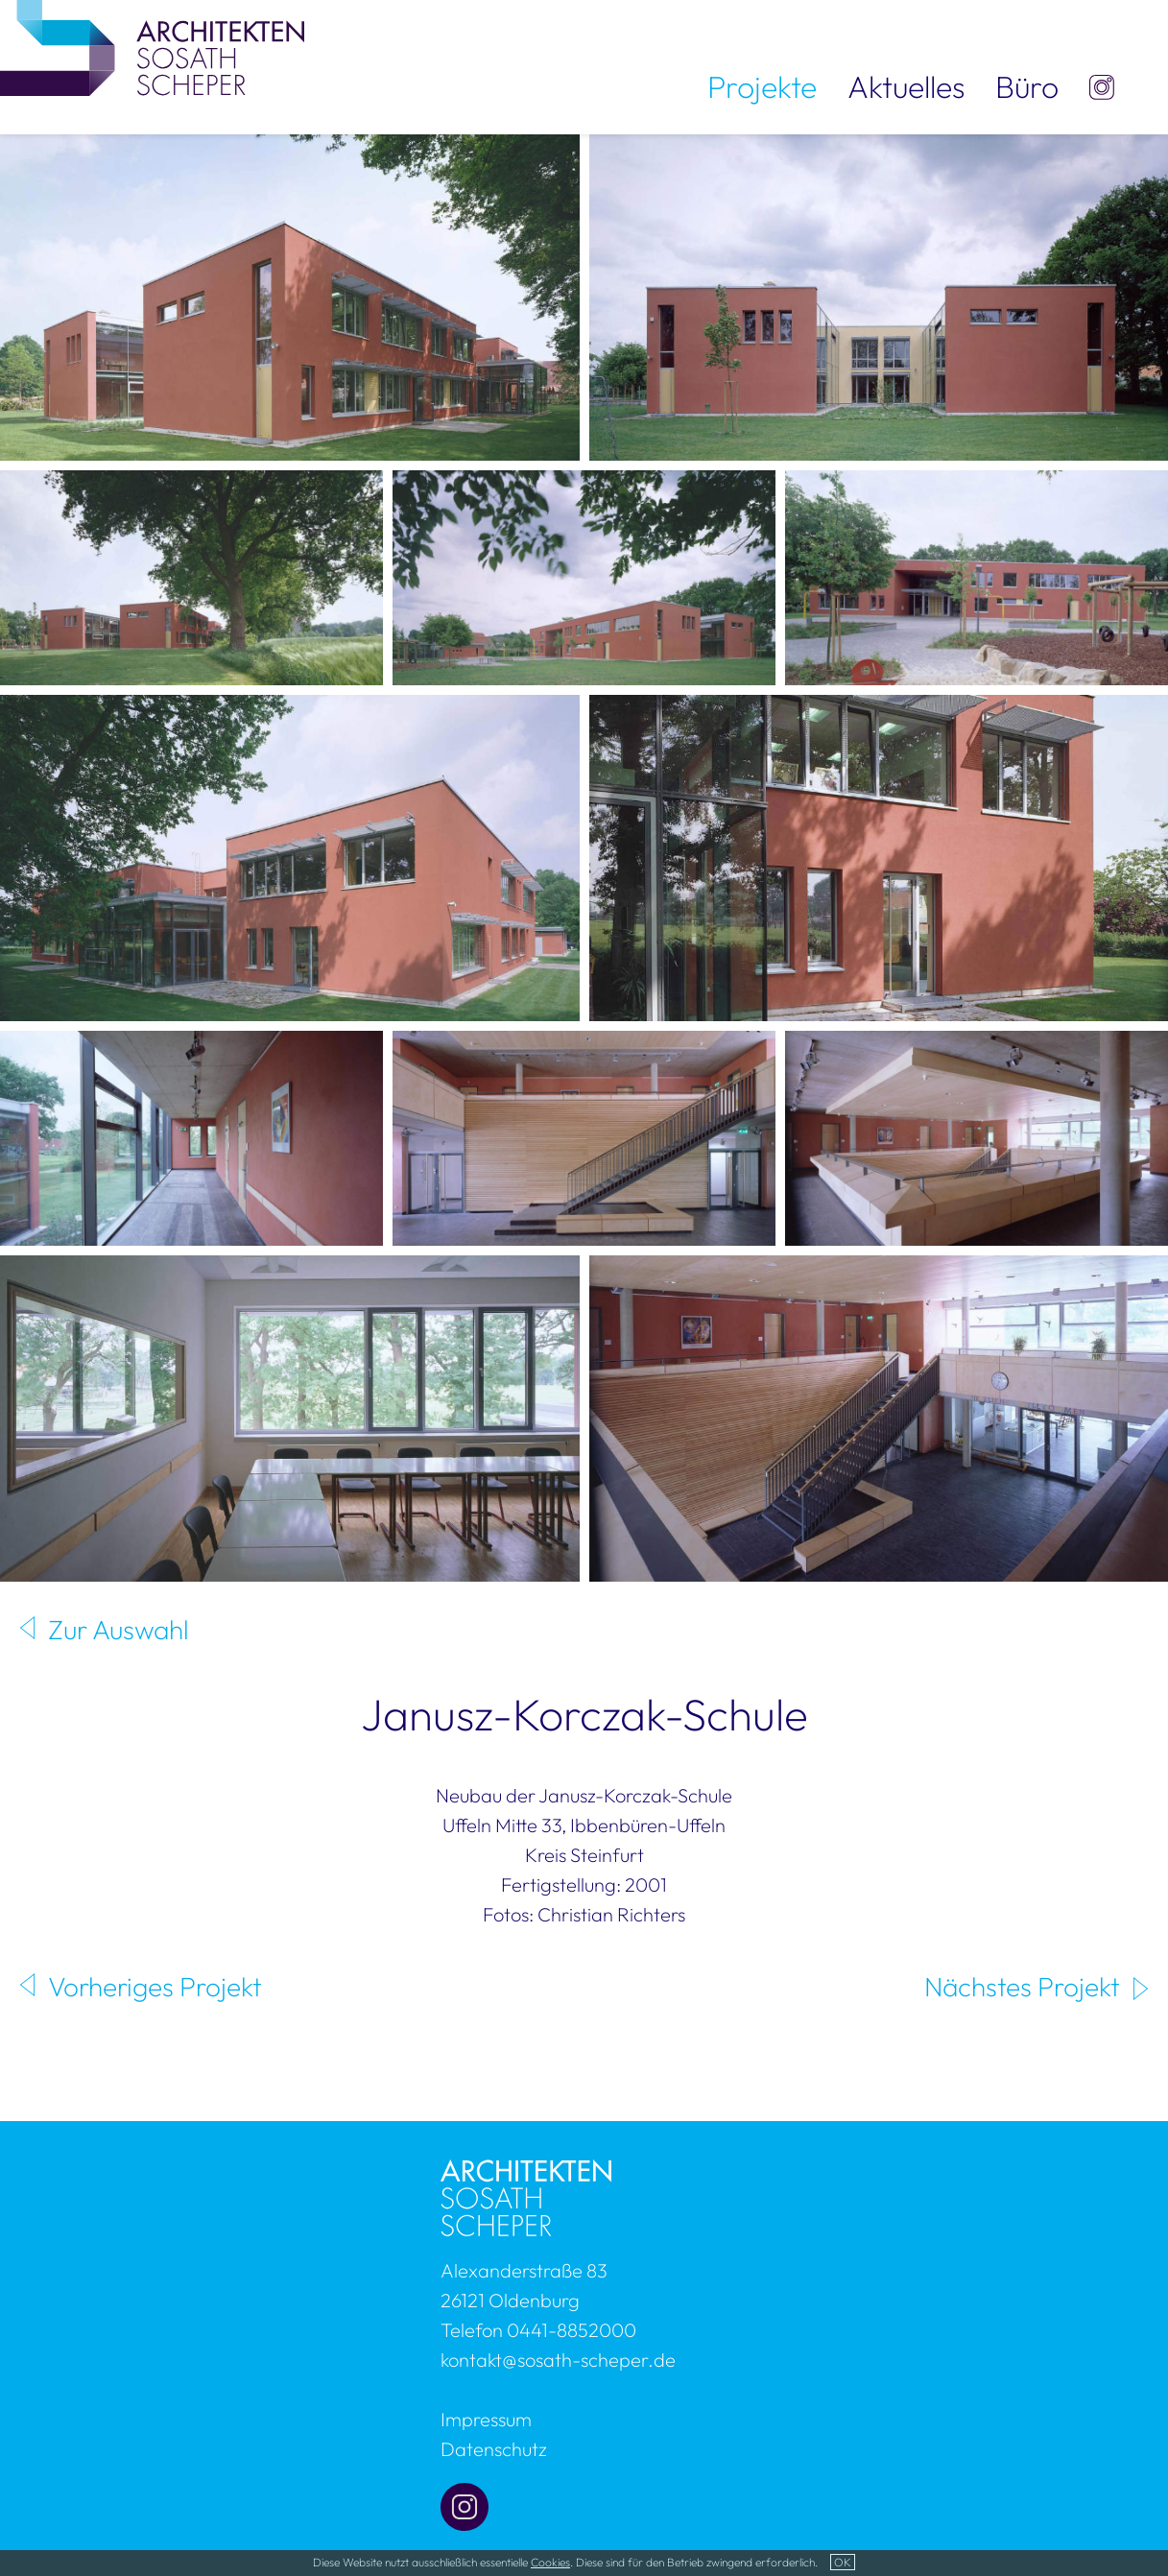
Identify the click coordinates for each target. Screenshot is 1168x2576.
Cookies (550, 2562)
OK (842, 2562)
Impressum (486, 2419)
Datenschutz (494, 2449)
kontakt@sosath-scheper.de (558, 2360)
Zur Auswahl (118, 1629)
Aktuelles (906, 86)
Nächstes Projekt (1022, 1986)
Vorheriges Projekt (155, 1986)
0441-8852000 (571, 2330)
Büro (1027, 86)
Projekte (762, 86)
